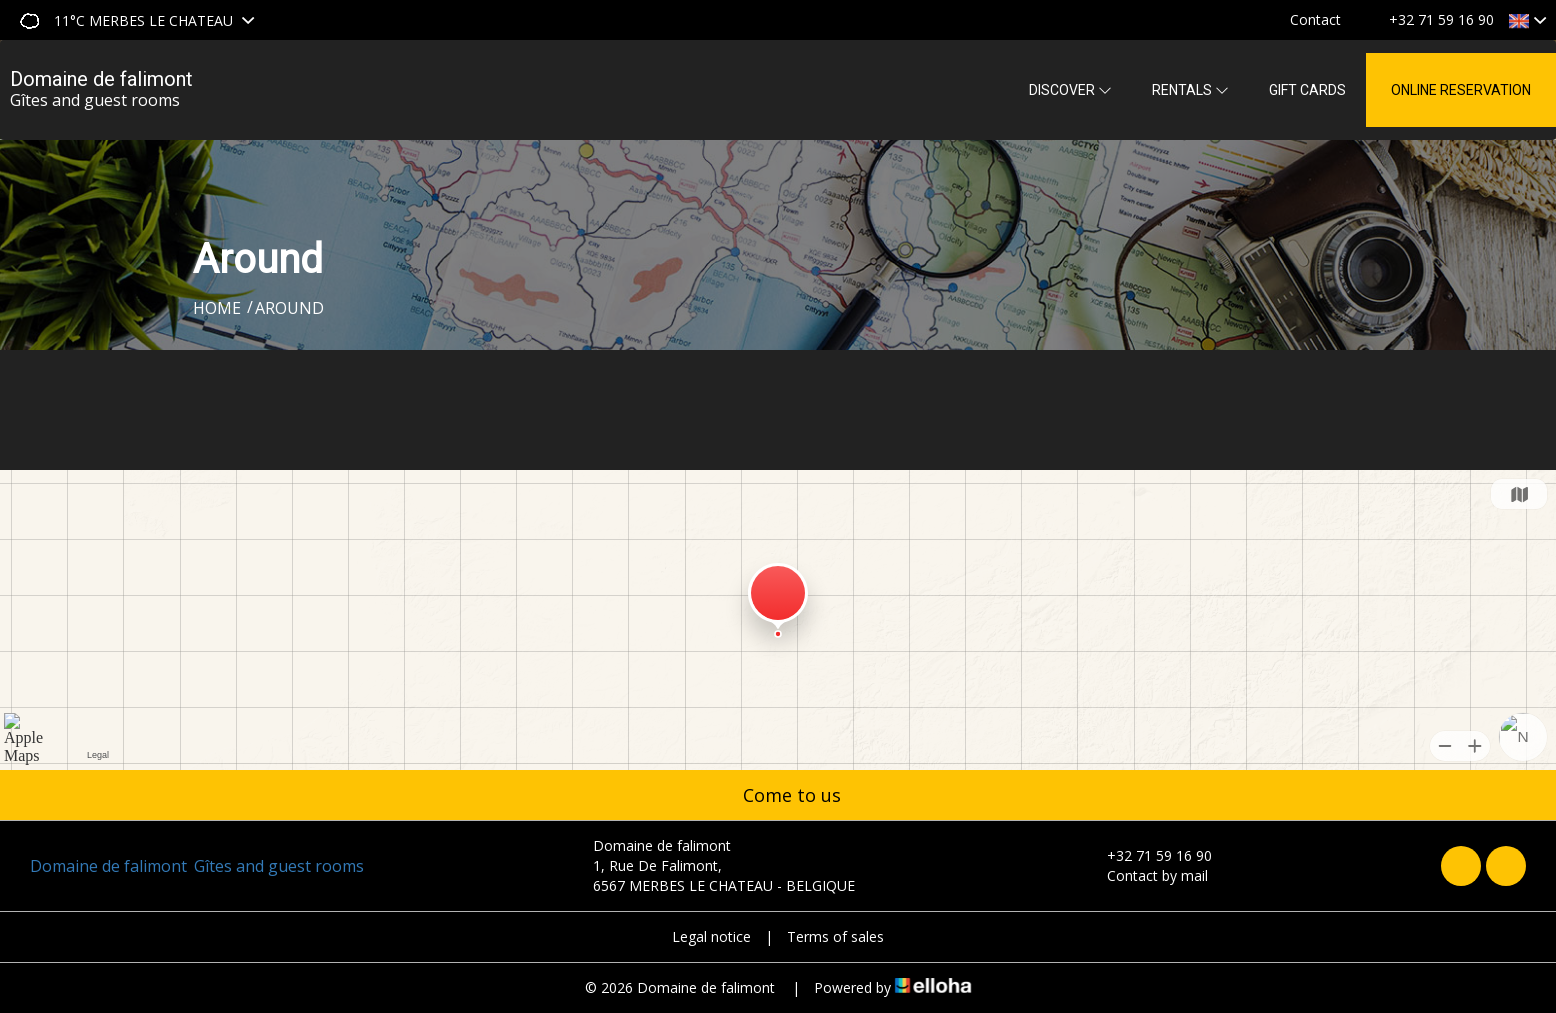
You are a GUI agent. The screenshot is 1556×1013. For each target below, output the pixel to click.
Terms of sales (835, 936)
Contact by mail (1146, 875)
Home (217, 308)
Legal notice (711, 936)
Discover (1070, 90)
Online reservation (1461, 90)
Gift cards (1307, 90)
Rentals (1190, 90)
